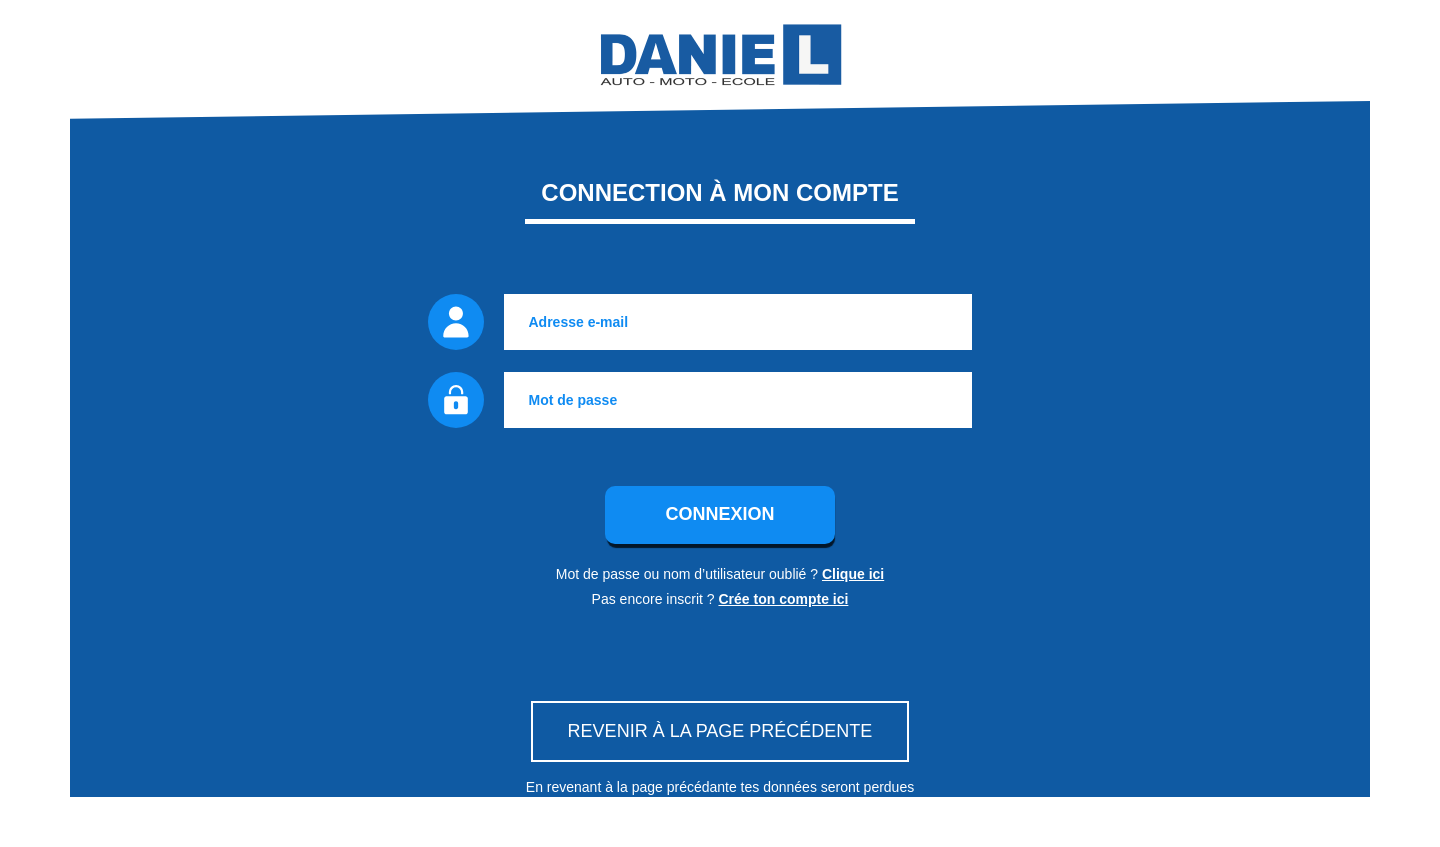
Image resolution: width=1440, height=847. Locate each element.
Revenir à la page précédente (720, 731)
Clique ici (853, 574)
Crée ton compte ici (783, 599)
